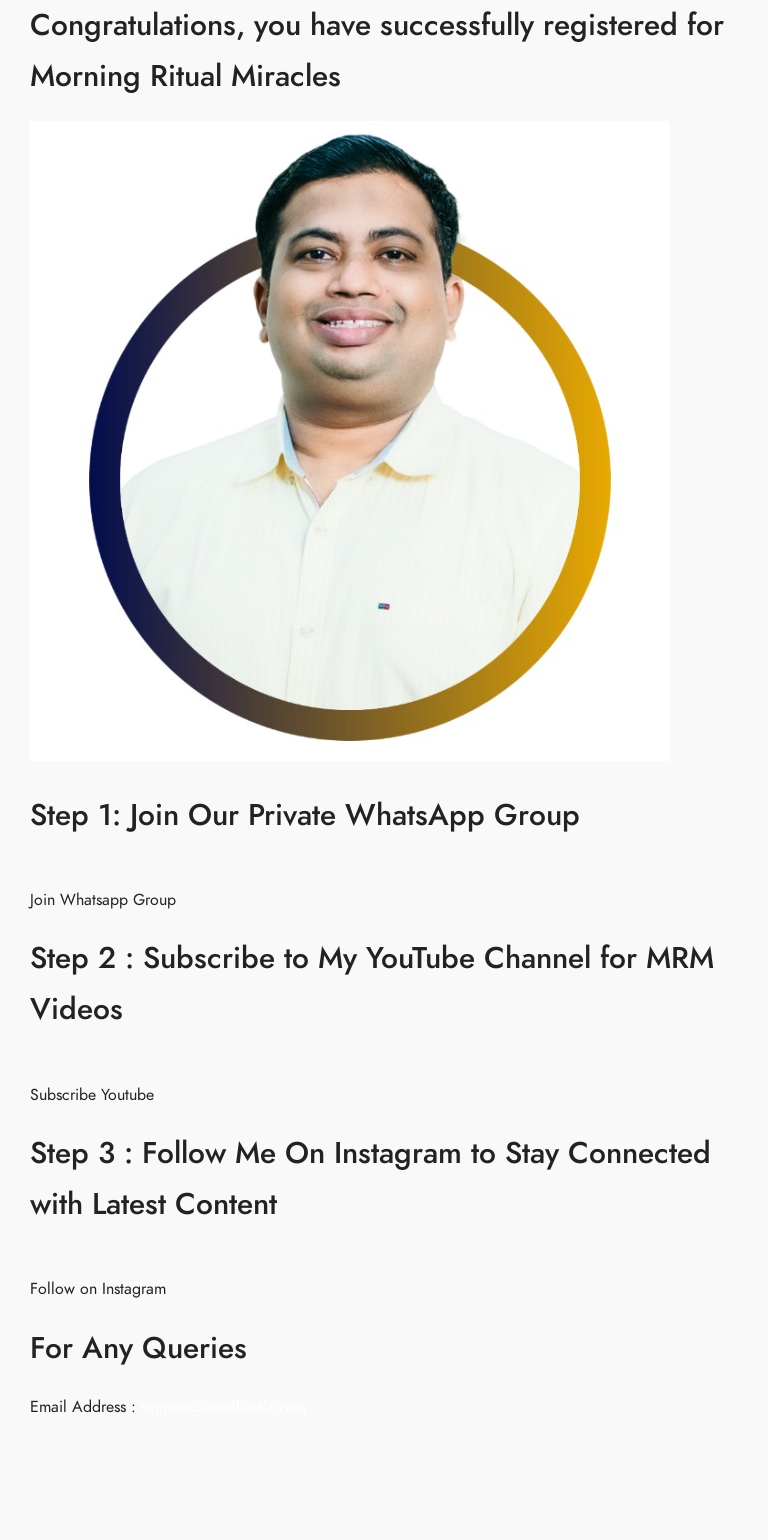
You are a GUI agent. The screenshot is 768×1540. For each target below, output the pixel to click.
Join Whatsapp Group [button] (103, 900)
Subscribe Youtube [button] (92, 1095)
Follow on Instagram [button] (98, 1289)
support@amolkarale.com (223, 1406)
